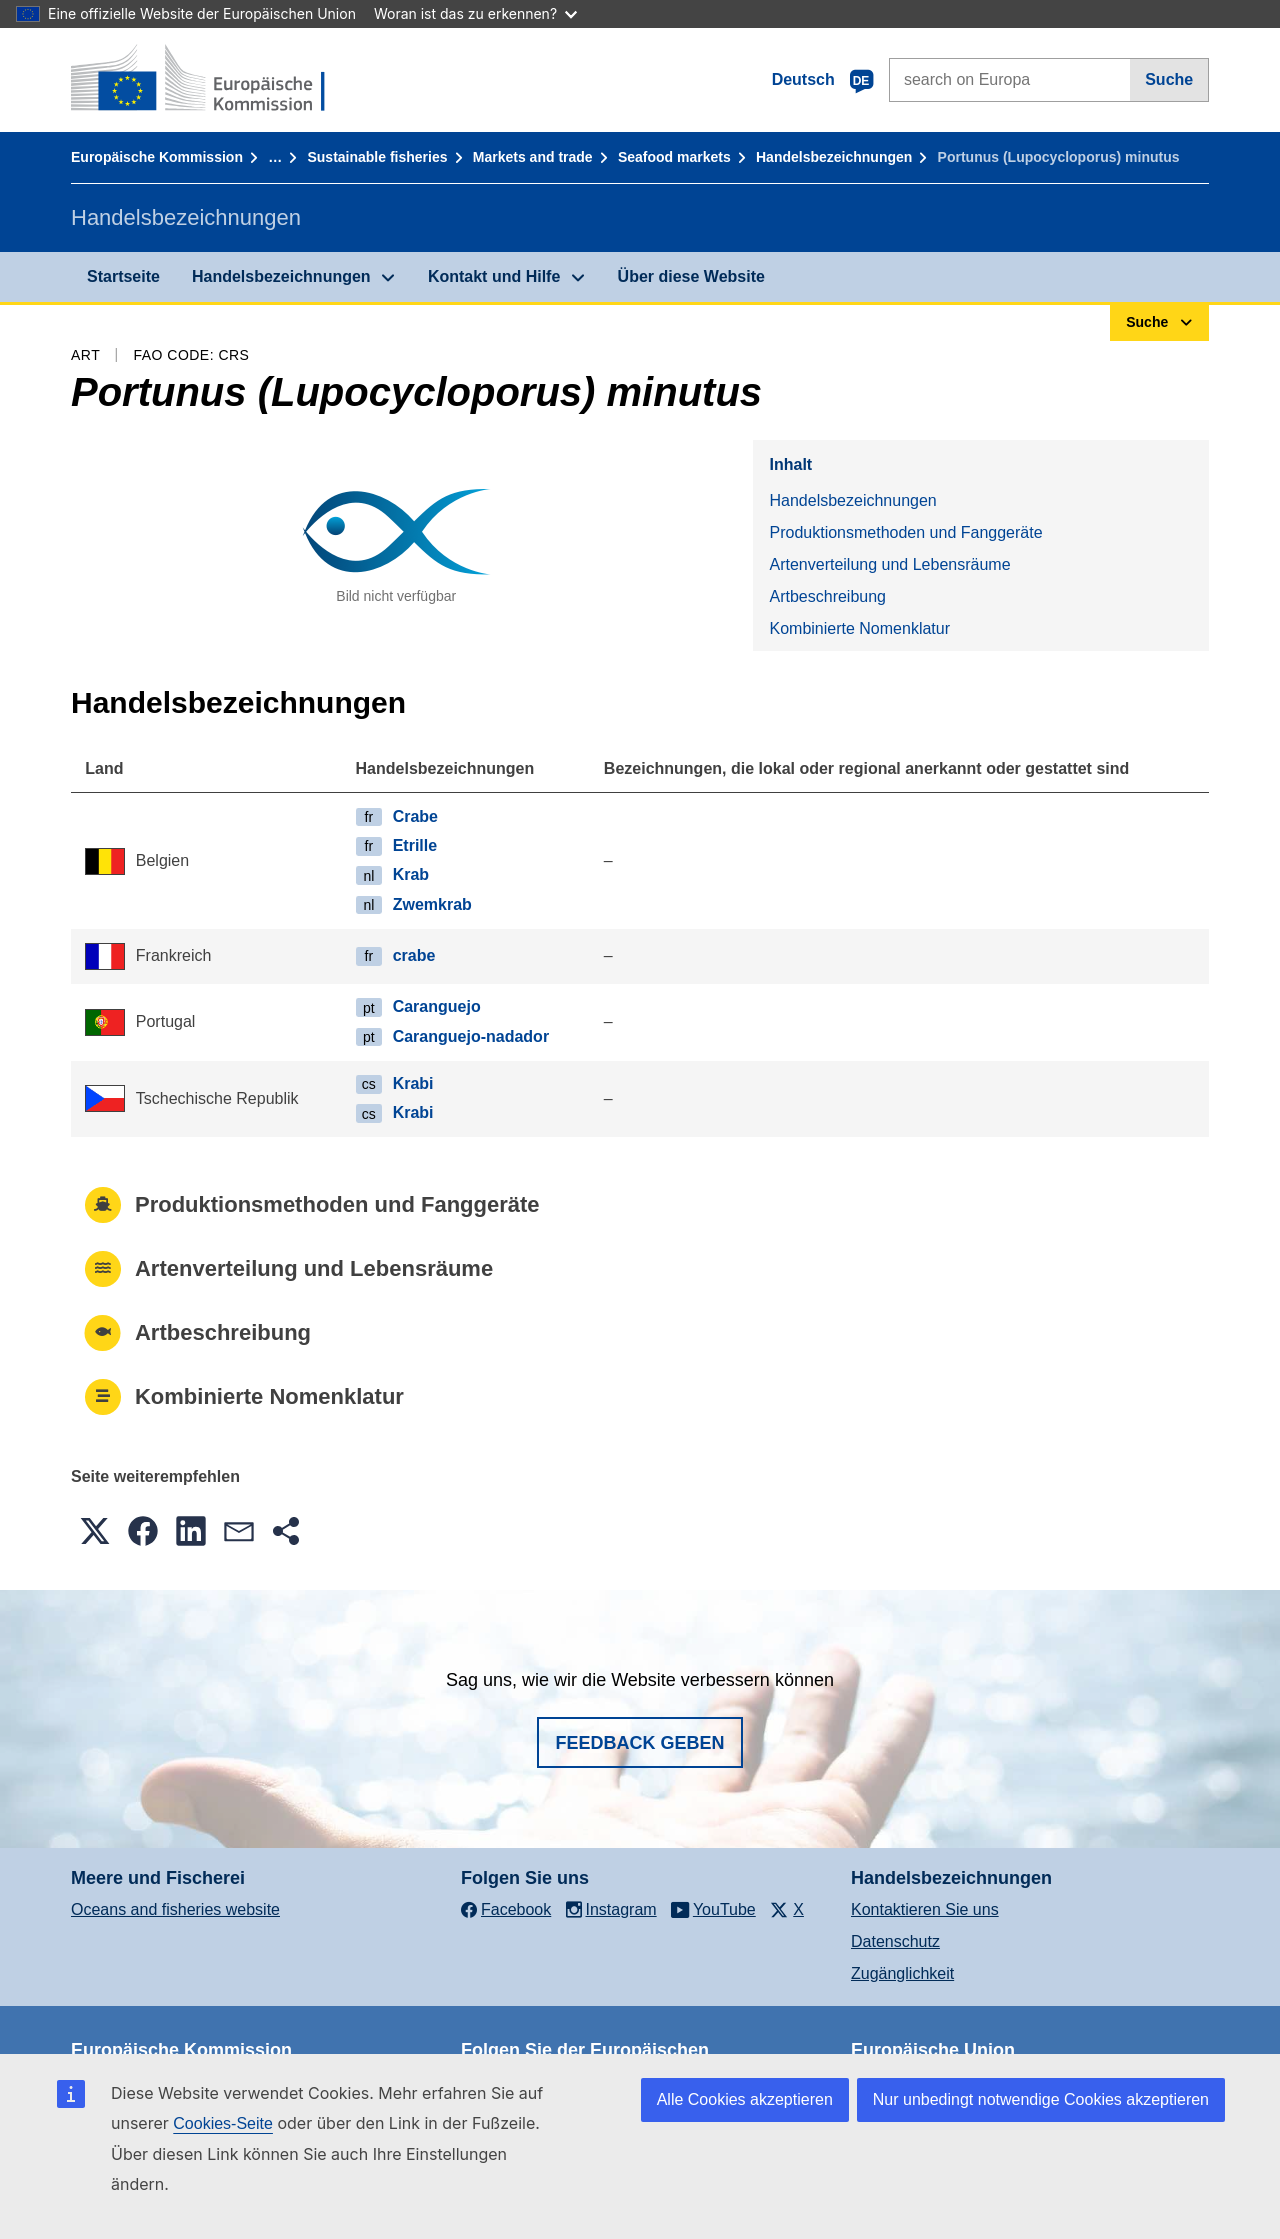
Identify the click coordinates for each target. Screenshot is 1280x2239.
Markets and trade (533, 157)
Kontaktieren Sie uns (925, 1909)
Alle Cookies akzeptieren (745, 2099)
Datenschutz (895, 1941)
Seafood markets (674, 157)
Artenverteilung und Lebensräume (889, 564)
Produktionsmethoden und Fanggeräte (905, 532)
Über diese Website (691, 276)
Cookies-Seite (223, 2123)
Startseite (123, 276)
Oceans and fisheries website (175, 1909)
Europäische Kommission (157, 157)
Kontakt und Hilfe (494, 276)
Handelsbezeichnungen (834, 157)
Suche (1169, 79)
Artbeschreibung (827, 596)
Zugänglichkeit (902, 1973)
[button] (95, 1531)
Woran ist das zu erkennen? (475, 13)
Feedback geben (639, 1743)
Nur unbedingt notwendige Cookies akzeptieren (1041, 2099)
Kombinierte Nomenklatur (859, 628)
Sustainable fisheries (377, 157)
